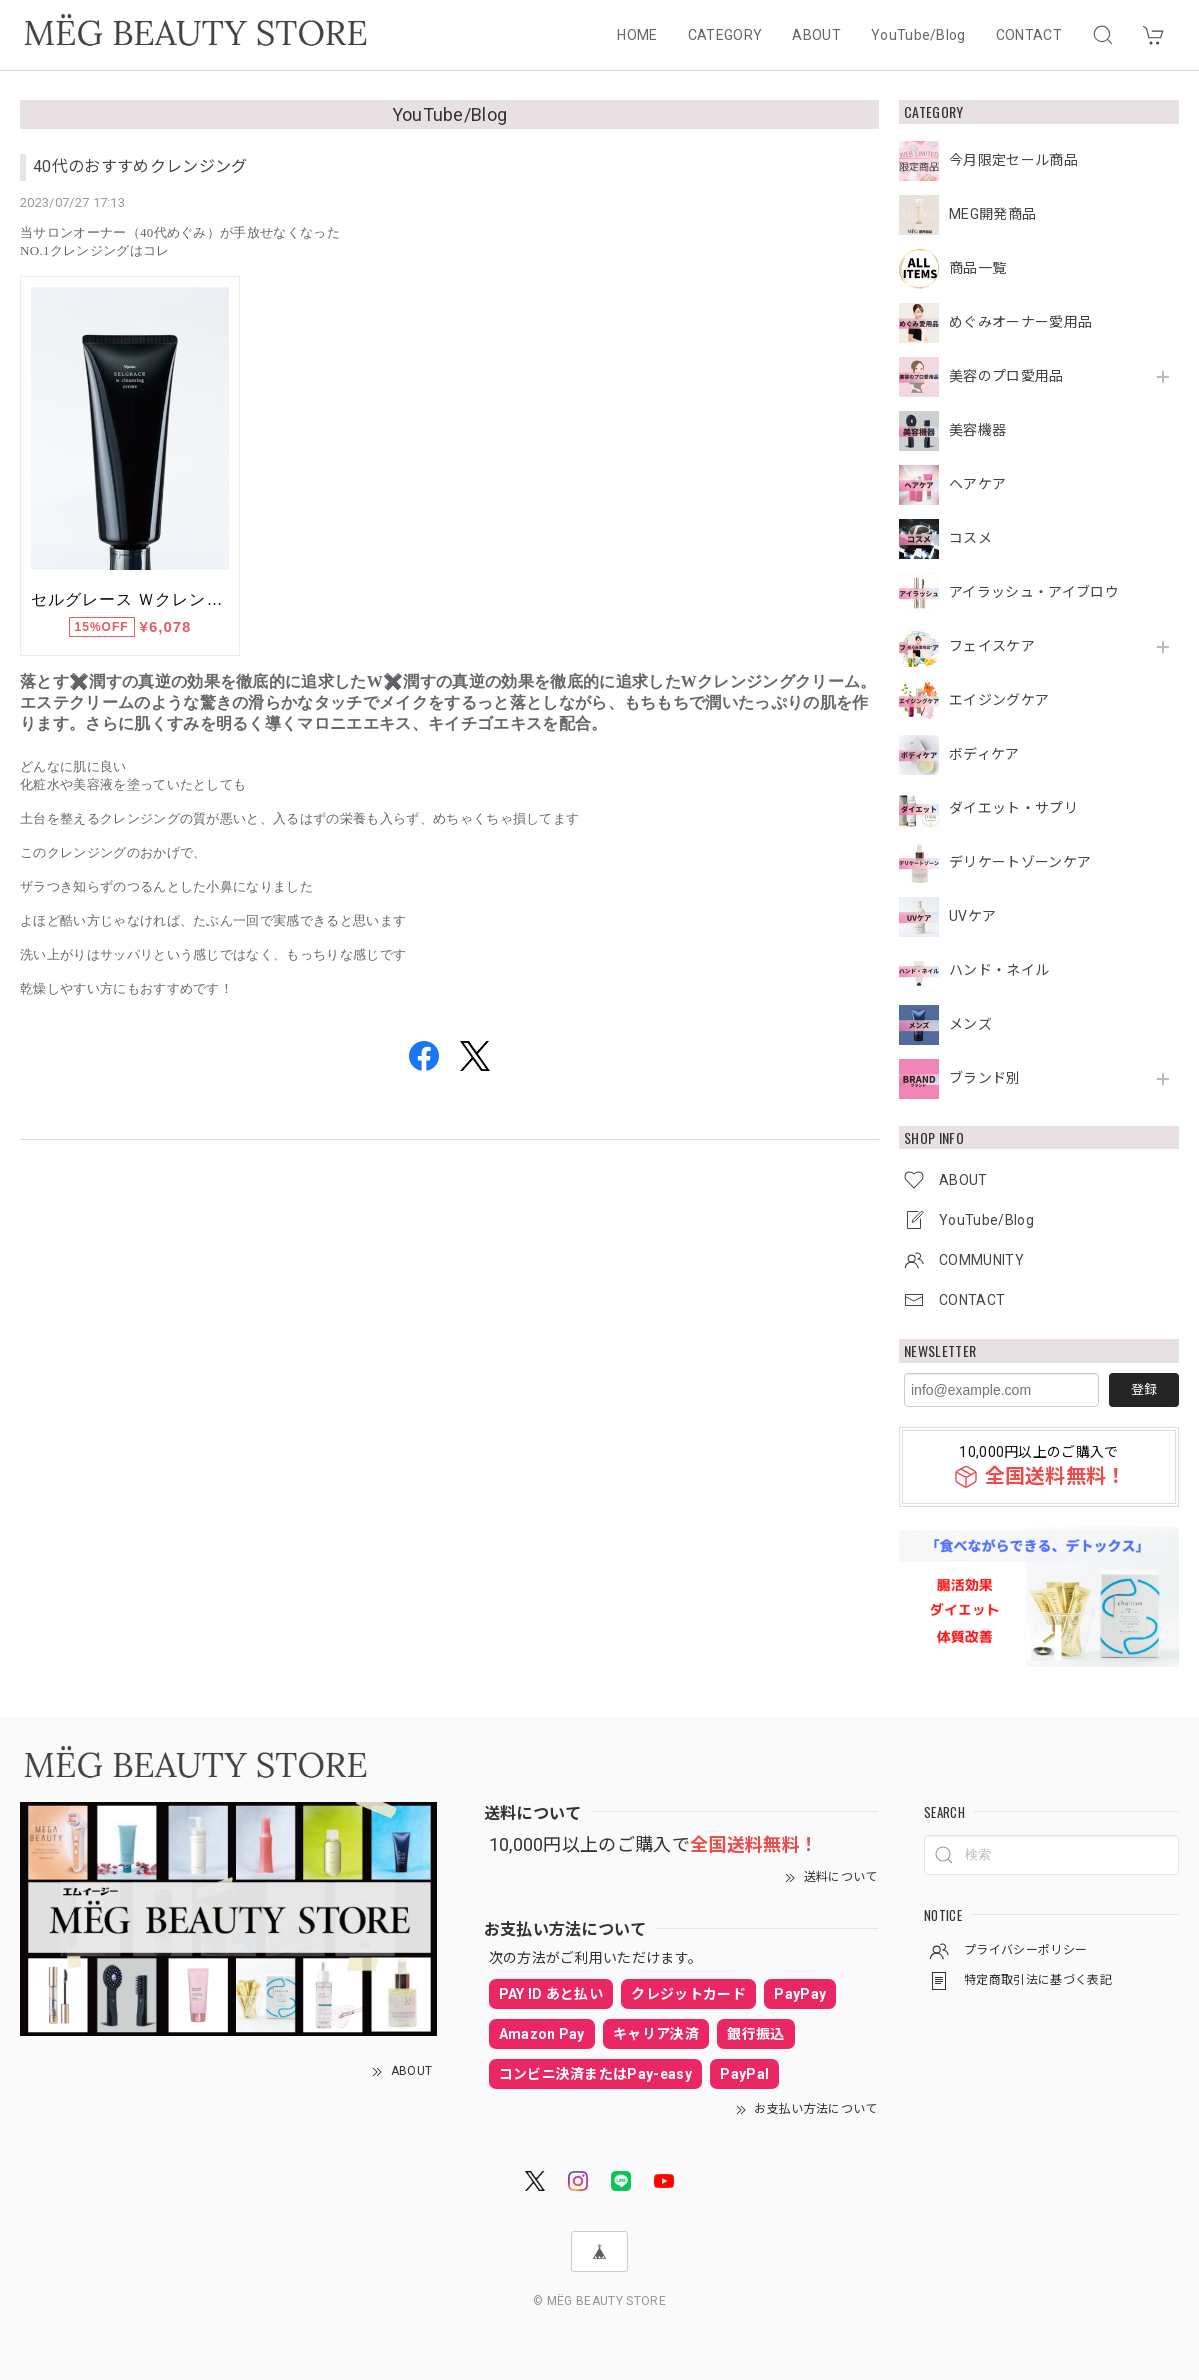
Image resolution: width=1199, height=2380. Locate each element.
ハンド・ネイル (999, 970)
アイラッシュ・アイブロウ (1034, 592)
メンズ (970, 1024)
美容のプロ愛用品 (1006, 376)
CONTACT (1029, 35)
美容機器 (977, 430)
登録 (1144, 1389)
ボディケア (984, 754)
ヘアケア (977, 484)
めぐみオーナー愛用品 (1020, 322)
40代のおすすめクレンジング (140, 166)
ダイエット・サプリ (1013, 808)
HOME (637, 35)
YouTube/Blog (918, 35)
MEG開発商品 (992, 214)
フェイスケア (992, 646)
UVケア (972, 916)
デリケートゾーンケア (1020, 862)
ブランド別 (985, 1078)
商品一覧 (977, 268)
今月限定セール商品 (1013, 160)
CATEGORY (725, 35)
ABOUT (816, 35)
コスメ (970, 538)
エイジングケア (999, 700)
